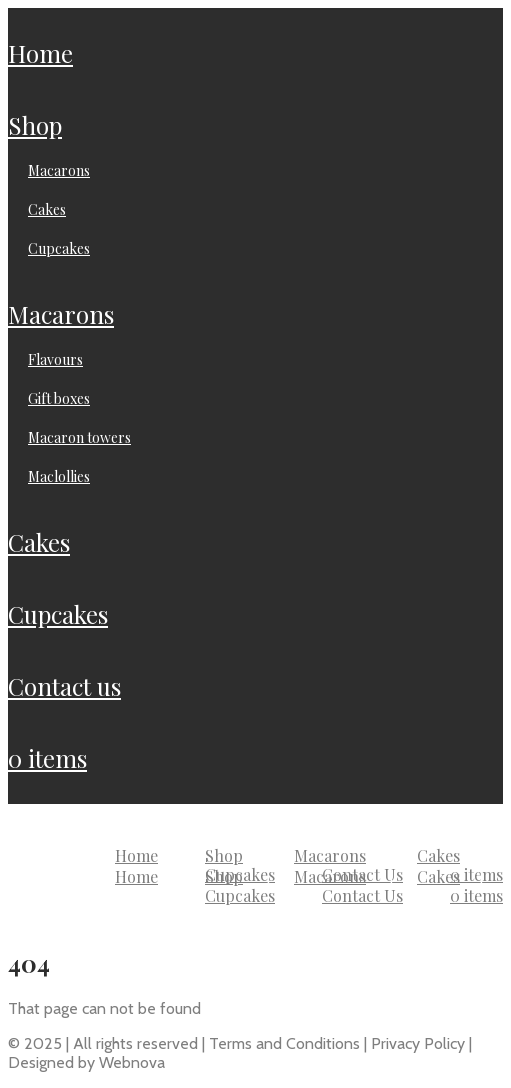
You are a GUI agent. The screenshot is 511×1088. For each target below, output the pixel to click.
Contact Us (64, 686)
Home (40, 53)
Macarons (59, 170)
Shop (35, 125)
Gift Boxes (59, 398)
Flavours (55, 359)
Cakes (47, 209)
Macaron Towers (79, 437)
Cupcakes (59, 248)
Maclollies (59, 476)
